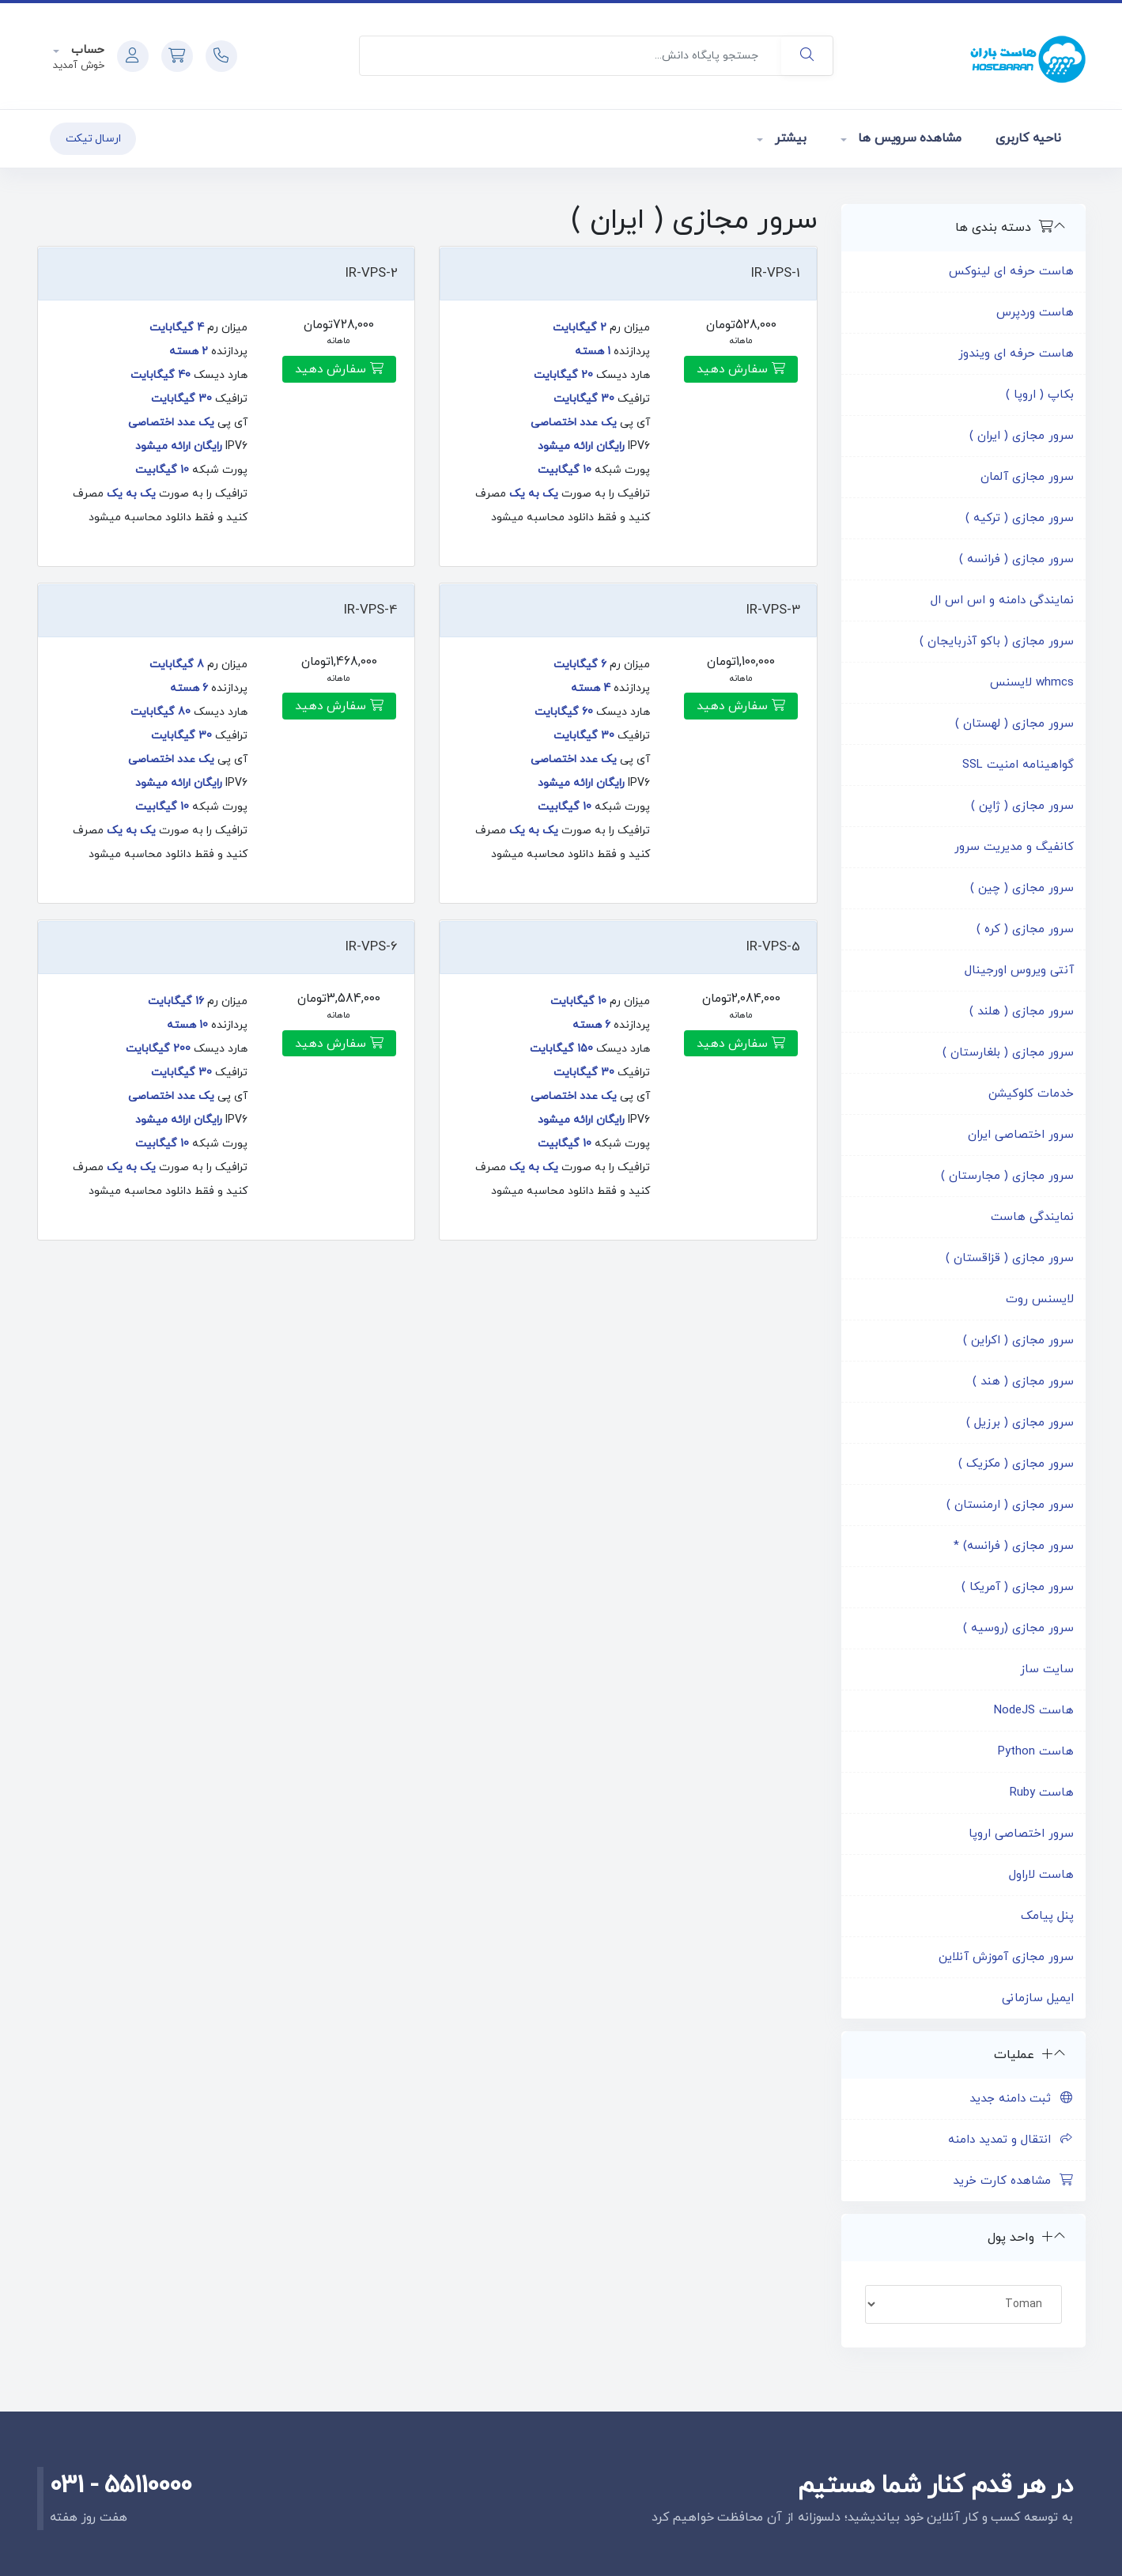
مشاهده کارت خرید (1013, 2181)
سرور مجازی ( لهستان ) (1014, 724)
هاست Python (1036, 1751)
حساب (85, 50)
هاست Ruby (1042, 1793)
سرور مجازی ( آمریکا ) (1017, 1587)
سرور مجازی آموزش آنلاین (1006, 1957)
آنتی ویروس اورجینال (1019, 970)
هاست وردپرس (1035, 312)
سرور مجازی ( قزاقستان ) (1010, 1258)
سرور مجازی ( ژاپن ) (1022, 806)
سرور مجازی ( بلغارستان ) (1008, 1052)
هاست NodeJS (1034, 1710)
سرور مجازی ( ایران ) (1021, 436)
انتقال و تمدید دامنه (1011, 2140)
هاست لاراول (1041, 1875)
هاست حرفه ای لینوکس (1011, 271)
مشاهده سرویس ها (908, 138)
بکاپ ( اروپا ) (1040, 395)
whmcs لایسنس (1032, 682)
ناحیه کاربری (1027, 138)
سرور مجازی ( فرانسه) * (1014, 1546)
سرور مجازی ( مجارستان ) (1007, 1176)
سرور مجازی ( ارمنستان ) (1010, 1505)
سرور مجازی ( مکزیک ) (1016, 1464)
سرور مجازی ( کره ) (1025, 929)
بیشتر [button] (789, 138)
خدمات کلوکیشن (1031, 1094)
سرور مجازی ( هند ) (1023, 1381)
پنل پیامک (1047, 1916)
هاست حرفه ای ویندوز (1016, 354)
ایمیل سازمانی (1038, 1998)
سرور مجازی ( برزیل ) (1020, 1423)
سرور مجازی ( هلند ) (1021, 1011)
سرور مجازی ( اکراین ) (1018, 1340)
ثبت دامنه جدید (1021, 2099)
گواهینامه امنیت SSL (1018, 765)
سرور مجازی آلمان (1027, 477)
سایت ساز (1047, 1669)
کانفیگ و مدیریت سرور (1014, 847)
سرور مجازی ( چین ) (1022, 888)
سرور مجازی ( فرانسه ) (1016, 559)
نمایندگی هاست (1032, 1217)
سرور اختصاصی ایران (1021, 1135)
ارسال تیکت (93, 138)
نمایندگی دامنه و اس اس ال (1002, 600)
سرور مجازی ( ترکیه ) (1019, 518)
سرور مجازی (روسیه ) (1018, 1628)
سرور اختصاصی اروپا (1021, 1834)
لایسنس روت (1040, 1299)
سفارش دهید (741, 369)
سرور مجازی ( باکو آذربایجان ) (997, 641)
